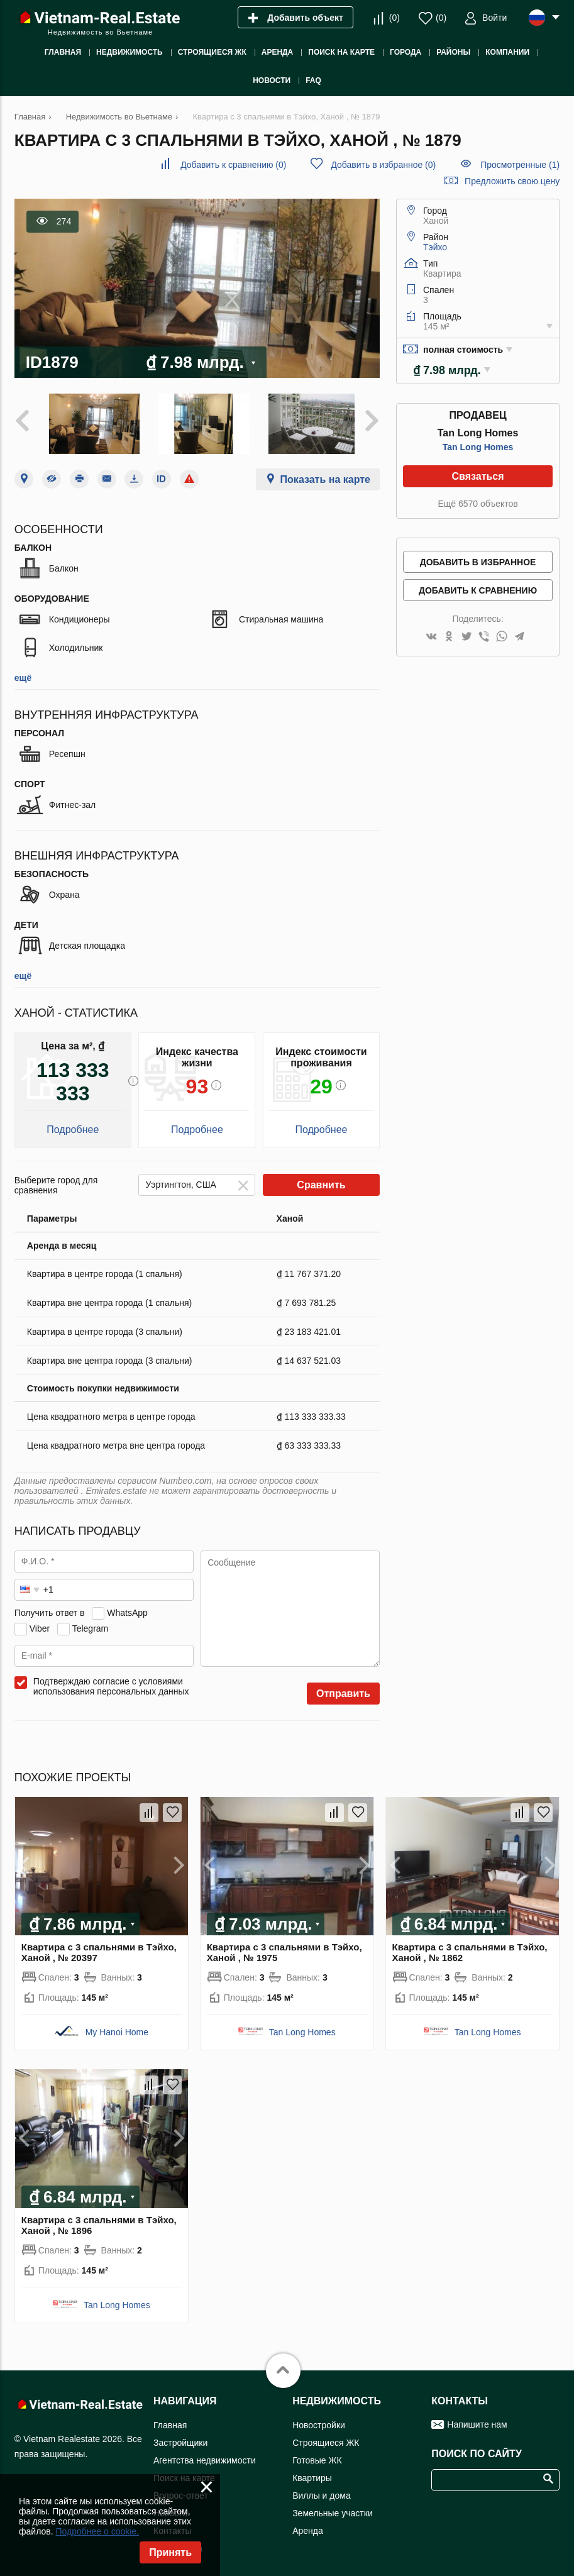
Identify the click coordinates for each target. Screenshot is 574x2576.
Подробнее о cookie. (97, 2531)
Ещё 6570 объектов (477, 504)
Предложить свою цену (512, 181)
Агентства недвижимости (204, 2457)
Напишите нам (477, 2421)
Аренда (307, 2528)
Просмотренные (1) (520, 165)
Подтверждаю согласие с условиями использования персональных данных (111, 1683)
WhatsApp (127, 1610)
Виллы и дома (321, 2492)
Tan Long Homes (478, 447)
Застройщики (180, 2440)
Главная (170, 2422)
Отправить (343, 1690)
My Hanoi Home (117, 2030)
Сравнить (321, 1181)
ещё (22, 675)
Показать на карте (325, 476)
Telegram (90, 1625)
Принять (170, 2552)
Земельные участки (332, 2510)
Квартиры (312, 2475)
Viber (40, 1625)
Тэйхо (435, 247)
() (394, 18)
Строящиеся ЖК (325, 2440)
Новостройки (318, 2422)
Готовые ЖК (316, 2457)
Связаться (478, 476)
